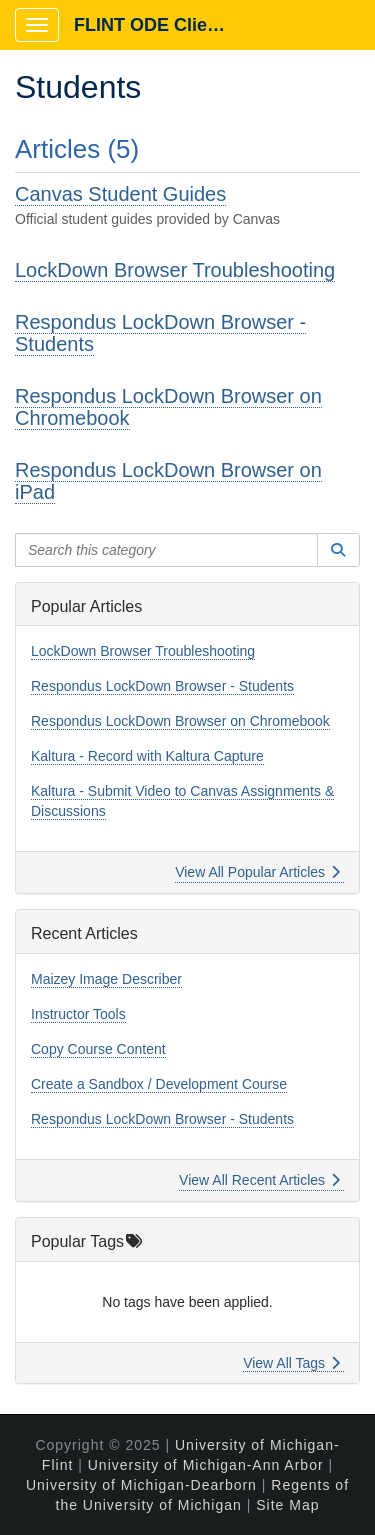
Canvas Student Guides (120, 194)
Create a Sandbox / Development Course (159, 1084)
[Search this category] (166, 550)
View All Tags (291, 1363)
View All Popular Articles (257, 872)
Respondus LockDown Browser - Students (160, 333)
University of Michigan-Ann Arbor (206, 1465)
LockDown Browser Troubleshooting (175, 270)
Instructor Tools (78, 1014)
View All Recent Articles (259, 1180)
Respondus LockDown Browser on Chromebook (168, 407)
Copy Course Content (98, 1049)
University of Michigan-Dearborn (141, 1485)
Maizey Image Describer (106, 979)
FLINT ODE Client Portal (161, 25)
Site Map (287, 1505)
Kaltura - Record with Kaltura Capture (147, 756)
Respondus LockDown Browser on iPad (168, 481)
